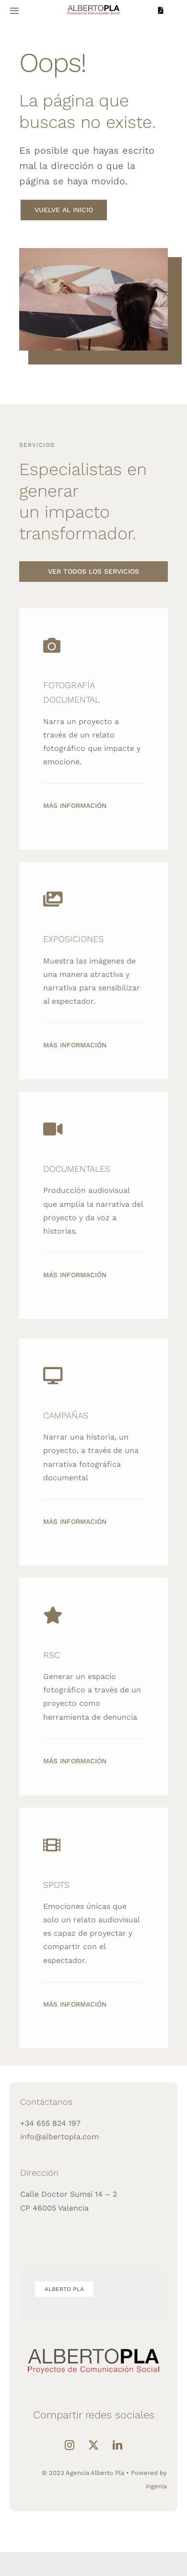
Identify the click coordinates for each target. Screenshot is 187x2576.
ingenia (156, 2486)
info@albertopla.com (59, 2136)
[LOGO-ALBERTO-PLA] (93, 6)
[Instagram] (69, 2445)
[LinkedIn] (117, 2445)
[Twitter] (93, 2445)
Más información (74, 805)
